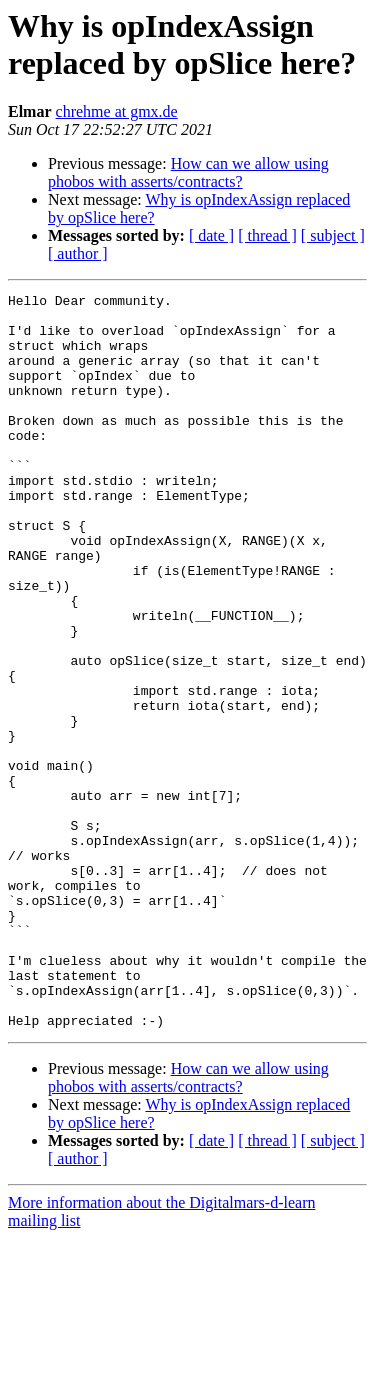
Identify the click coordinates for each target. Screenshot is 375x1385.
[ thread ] (267, 235)
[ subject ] (333, 235)
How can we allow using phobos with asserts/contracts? (188, 172)
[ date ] (211, 235)
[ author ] (78, 253)
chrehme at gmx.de (117, 111)
